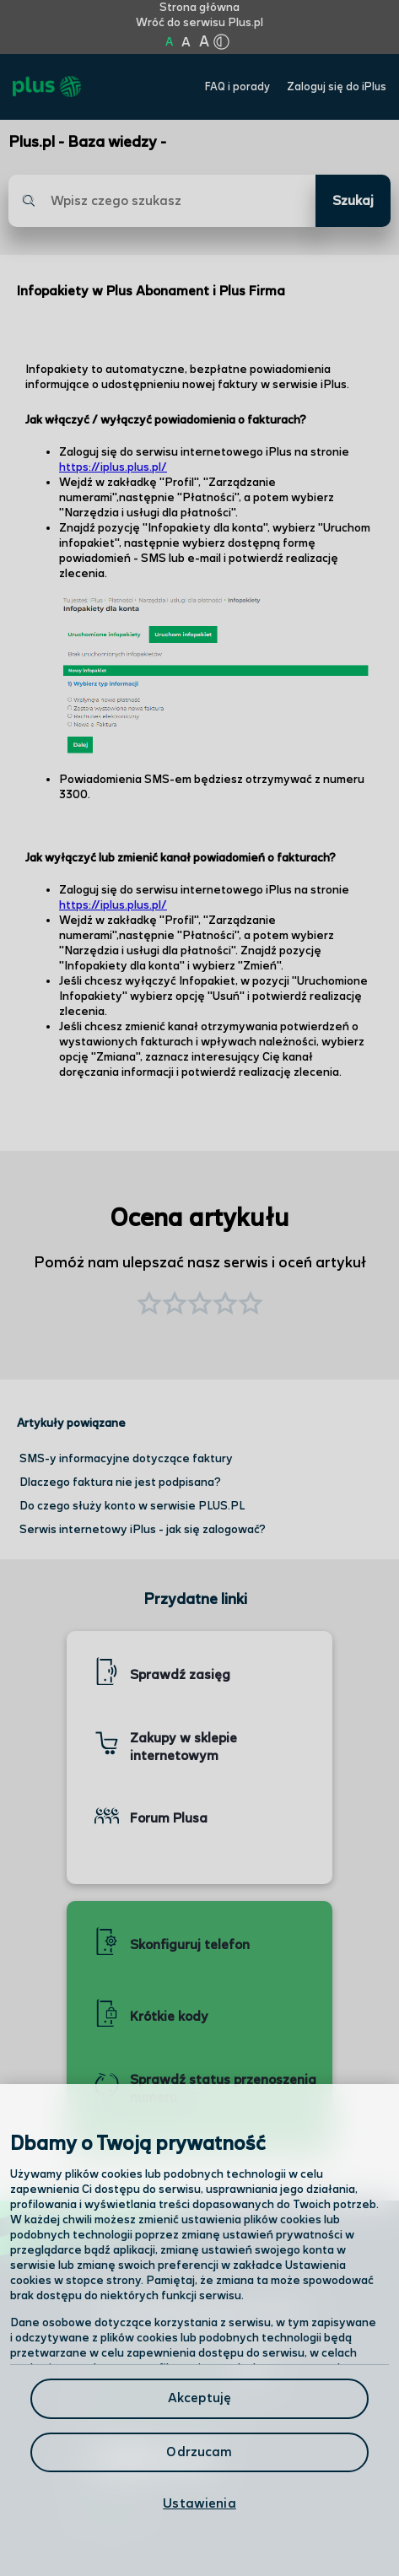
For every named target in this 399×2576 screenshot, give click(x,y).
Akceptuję (199, 2398)
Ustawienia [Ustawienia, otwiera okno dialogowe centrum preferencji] (199, 2504)
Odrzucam (199, 2452)
